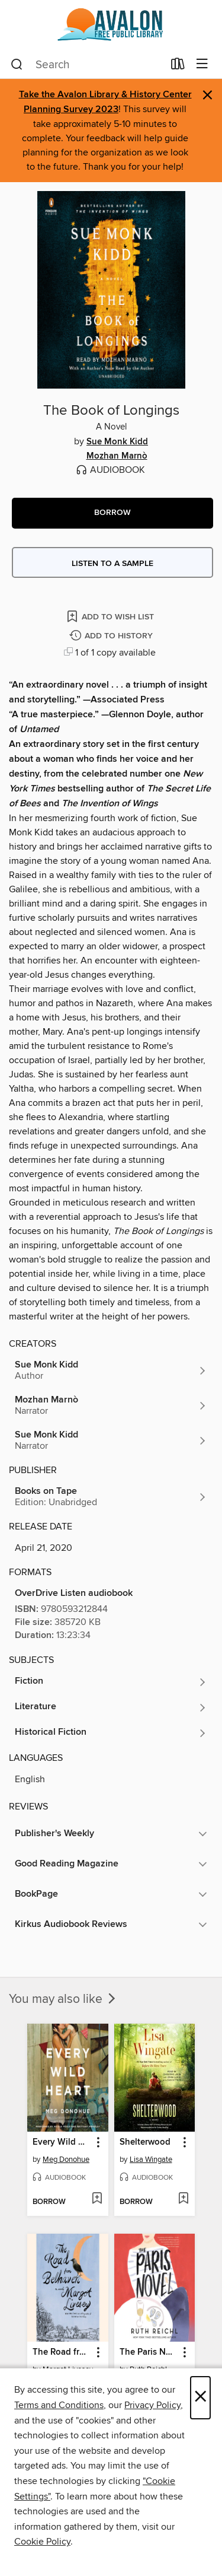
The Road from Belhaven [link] (62, 2352)
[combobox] (87, 64)
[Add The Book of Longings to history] (112, 636)
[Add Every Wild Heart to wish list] (96, 2199)
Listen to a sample (112, 563)
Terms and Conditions (59, 2405)
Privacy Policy (152, 2405)
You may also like (63, 1999)
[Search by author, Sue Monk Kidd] (111, 1370)
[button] (112, 513)
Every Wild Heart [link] (62, 2142)
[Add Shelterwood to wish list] (183, 2199)
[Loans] (178, 66)
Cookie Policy (42, 2542)
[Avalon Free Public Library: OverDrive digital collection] (111, 25)
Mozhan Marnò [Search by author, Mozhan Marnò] (116, 456)
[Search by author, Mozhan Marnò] (111, 1405)
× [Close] (200, 2398)
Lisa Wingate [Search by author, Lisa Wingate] (151, 2159)
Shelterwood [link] (145, 2142)
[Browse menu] (202, 64)
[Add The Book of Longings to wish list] (111, 616)
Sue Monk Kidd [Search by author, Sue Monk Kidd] (117, 442)
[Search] (17, 64)
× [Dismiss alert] (207, 95)
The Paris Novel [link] (149, 2352)
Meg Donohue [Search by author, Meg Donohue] (66, 2159)
